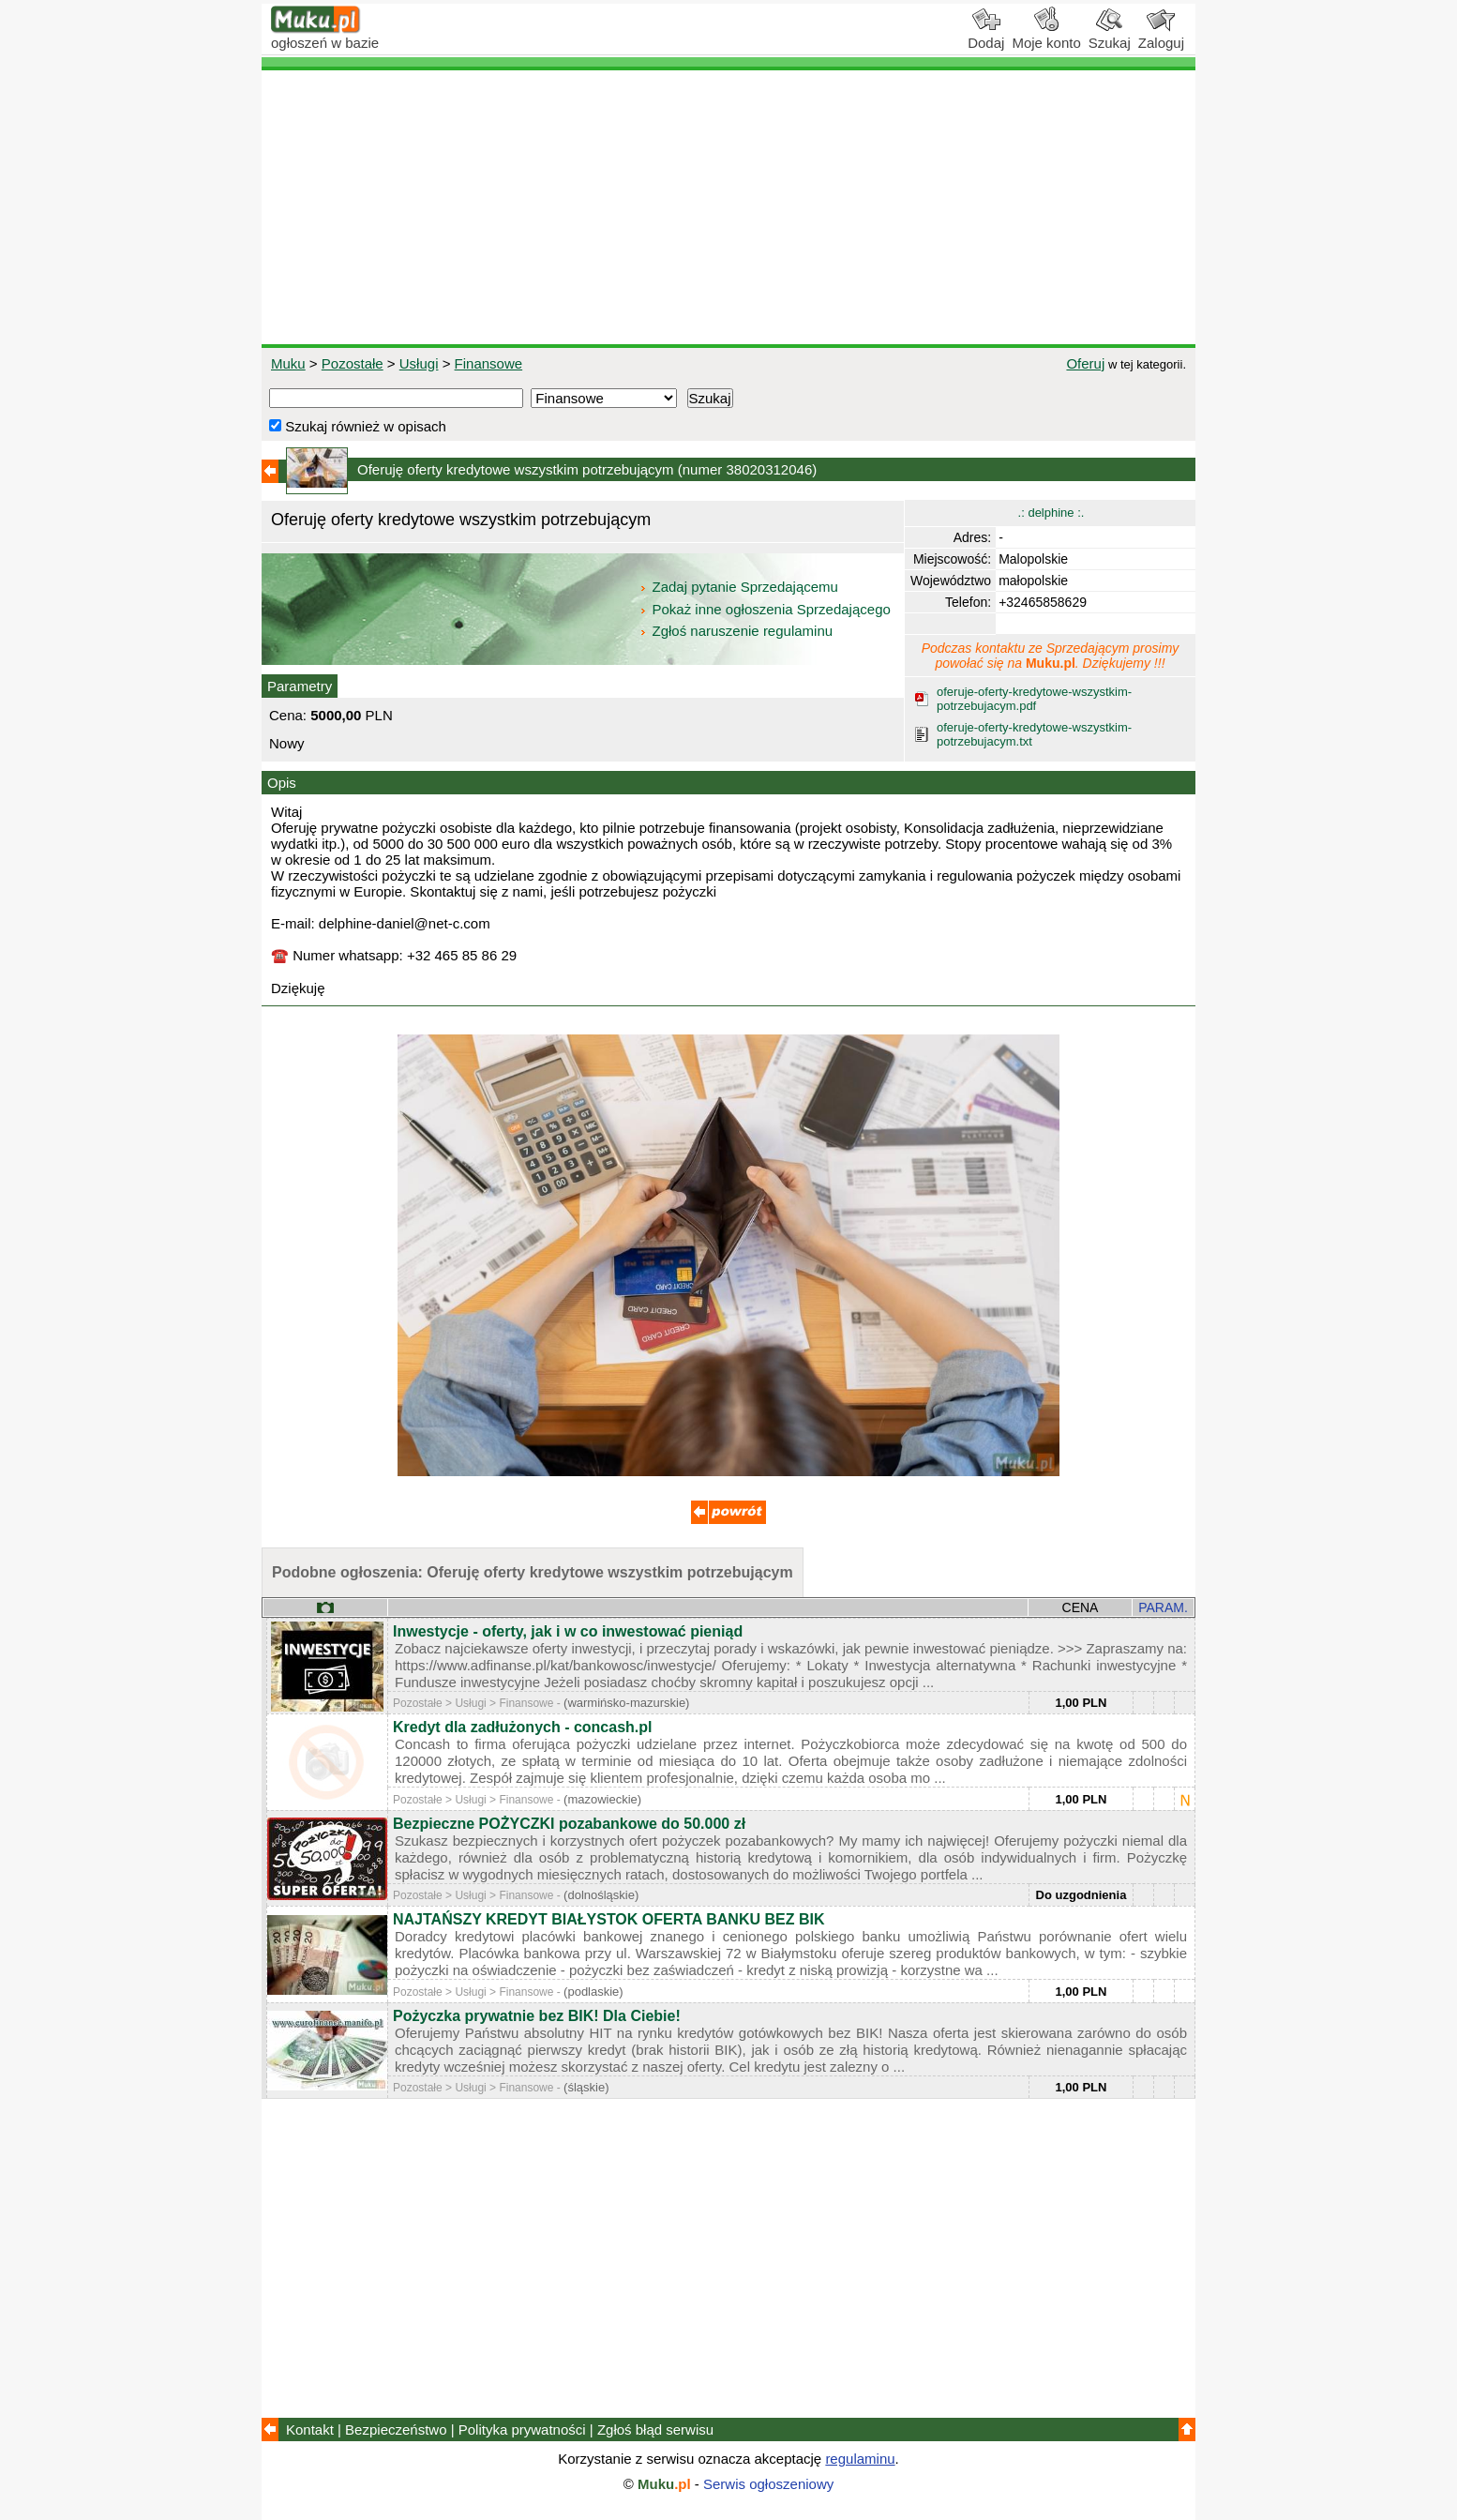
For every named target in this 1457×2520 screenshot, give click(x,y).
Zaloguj (1161, 36)
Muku (288, 363)
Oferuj (1085, 363)
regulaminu (859, 2459)
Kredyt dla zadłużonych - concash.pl (523, 1727)
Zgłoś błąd (655, 2429)
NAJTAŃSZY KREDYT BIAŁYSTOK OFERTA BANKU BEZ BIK (608, 1919)
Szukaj (1110, 36)
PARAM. (1163, 1607)
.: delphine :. (1051, 513)
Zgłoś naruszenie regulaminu (735, 631)
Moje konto (1046, 36)
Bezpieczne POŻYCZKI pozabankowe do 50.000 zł (569, 1824)
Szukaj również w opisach (357, 426)
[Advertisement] (728, 207)
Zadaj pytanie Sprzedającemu (740, 587)
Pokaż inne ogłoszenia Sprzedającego (766, 609)
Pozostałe (352, 363)
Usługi (419, 363)
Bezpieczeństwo (395, 2429)
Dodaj (986, 36)
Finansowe (489, 363)
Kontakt (310, 2429)
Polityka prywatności (522, 2429)
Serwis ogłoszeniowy (768, 2484)
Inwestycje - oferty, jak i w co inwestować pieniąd (568, 1631)
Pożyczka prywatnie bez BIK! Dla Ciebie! (537, 2016)
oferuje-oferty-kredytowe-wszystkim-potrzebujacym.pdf (1034, 699)
